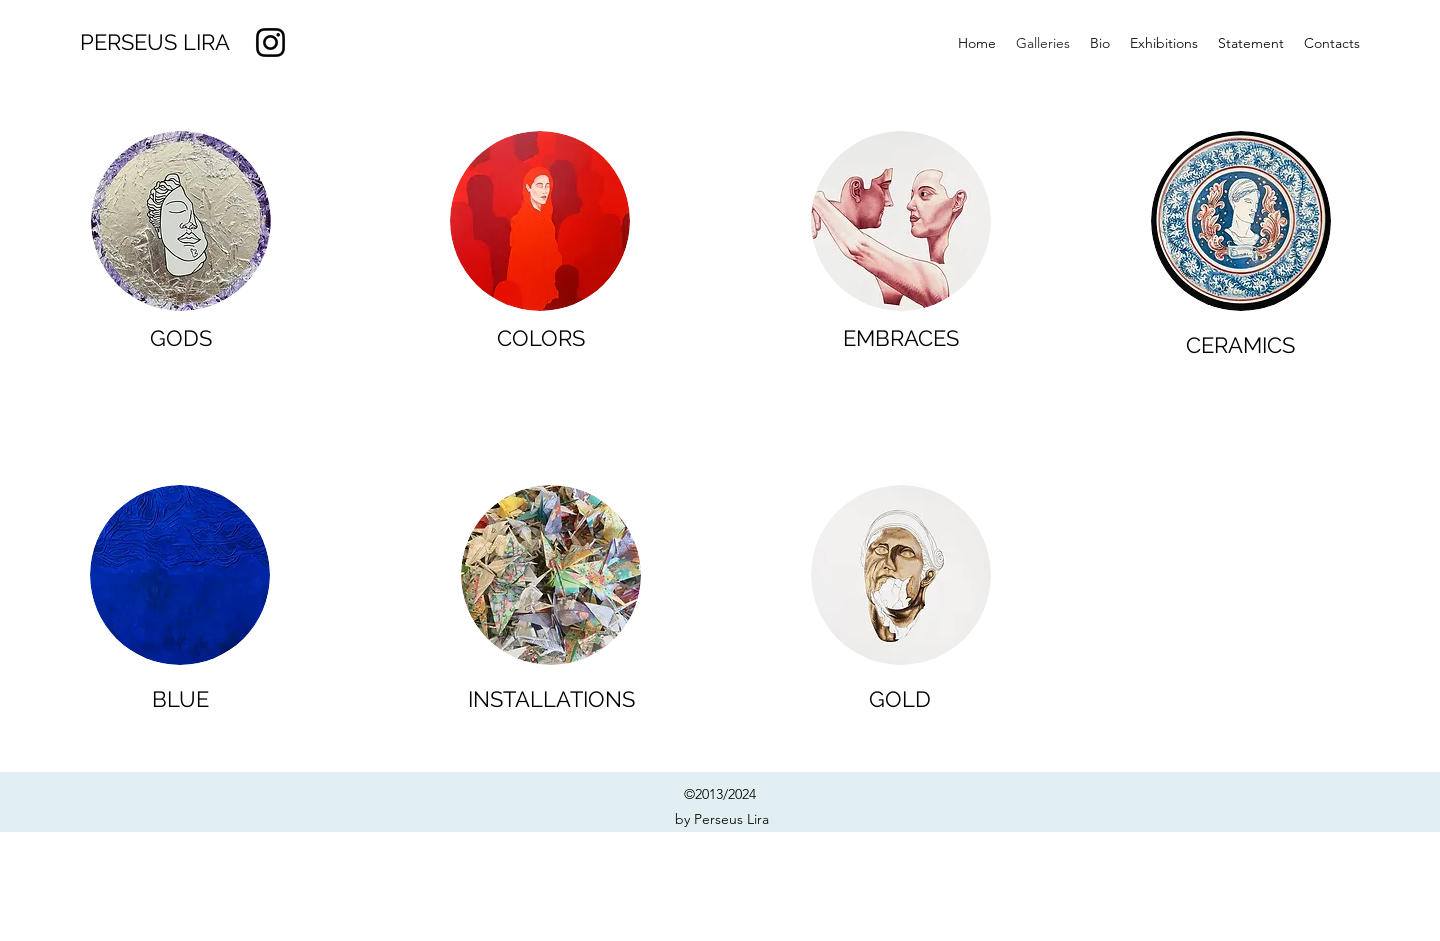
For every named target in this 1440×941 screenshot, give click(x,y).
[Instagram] (270, 42)
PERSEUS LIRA (155, 42)
